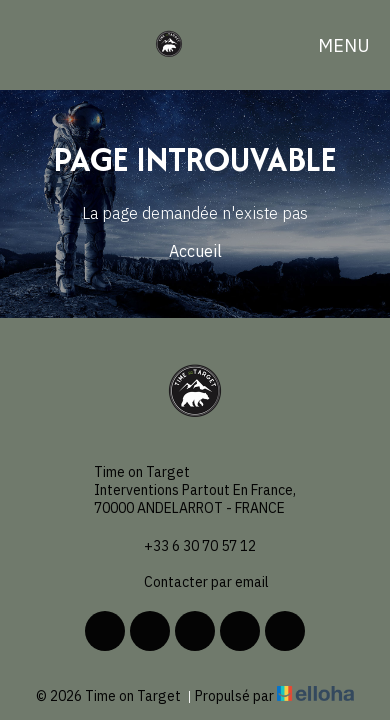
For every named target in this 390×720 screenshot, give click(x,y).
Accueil (195, 251)
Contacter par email (195, 582)
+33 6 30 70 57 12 (188, 546)
